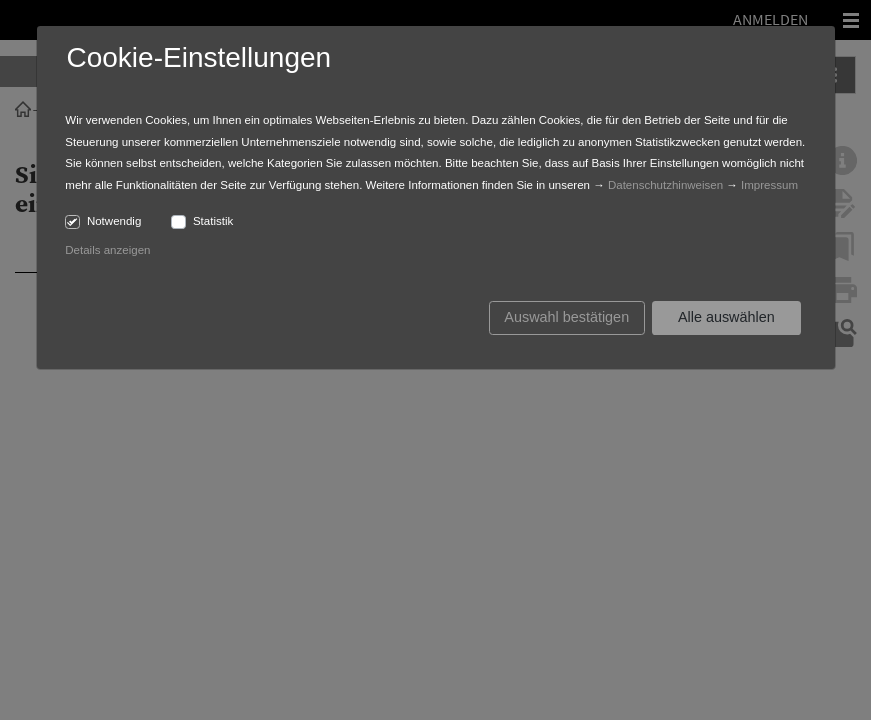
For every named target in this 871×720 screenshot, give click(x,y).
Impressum (769, 185)
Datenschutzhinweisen (665, 185)
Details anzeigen (107, 250)
